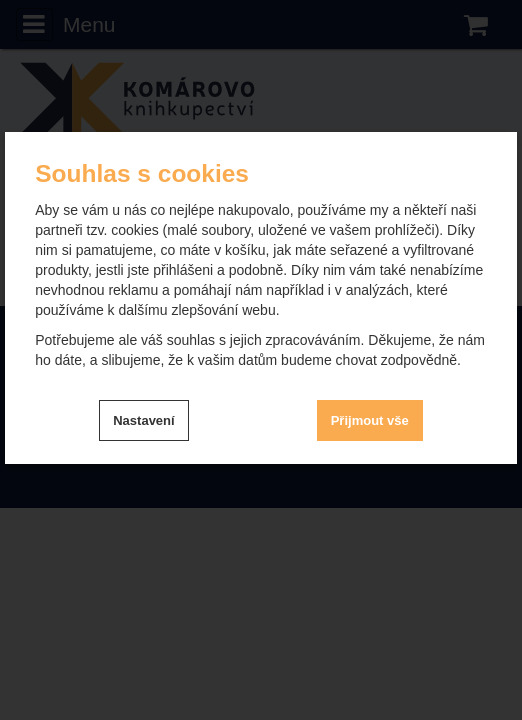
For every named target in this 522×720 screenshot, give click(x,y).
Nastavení (143, 420)
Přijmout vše (370, 420)
